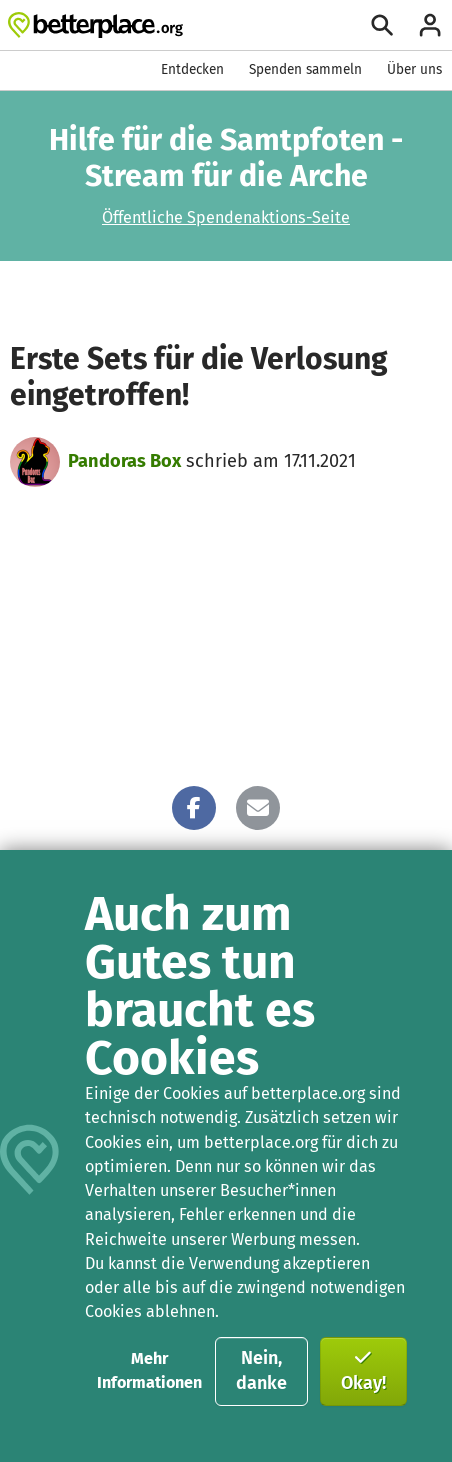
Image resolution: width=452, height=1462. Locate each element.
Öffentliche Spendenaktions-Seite (226, 217)
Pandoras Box (124, 461)
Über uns (414, 69)
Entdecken (192, 69)
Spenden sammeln (305, 69)
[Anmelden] (430, 25)
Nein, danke (261, 1371)
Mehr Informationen (149, 1370)
